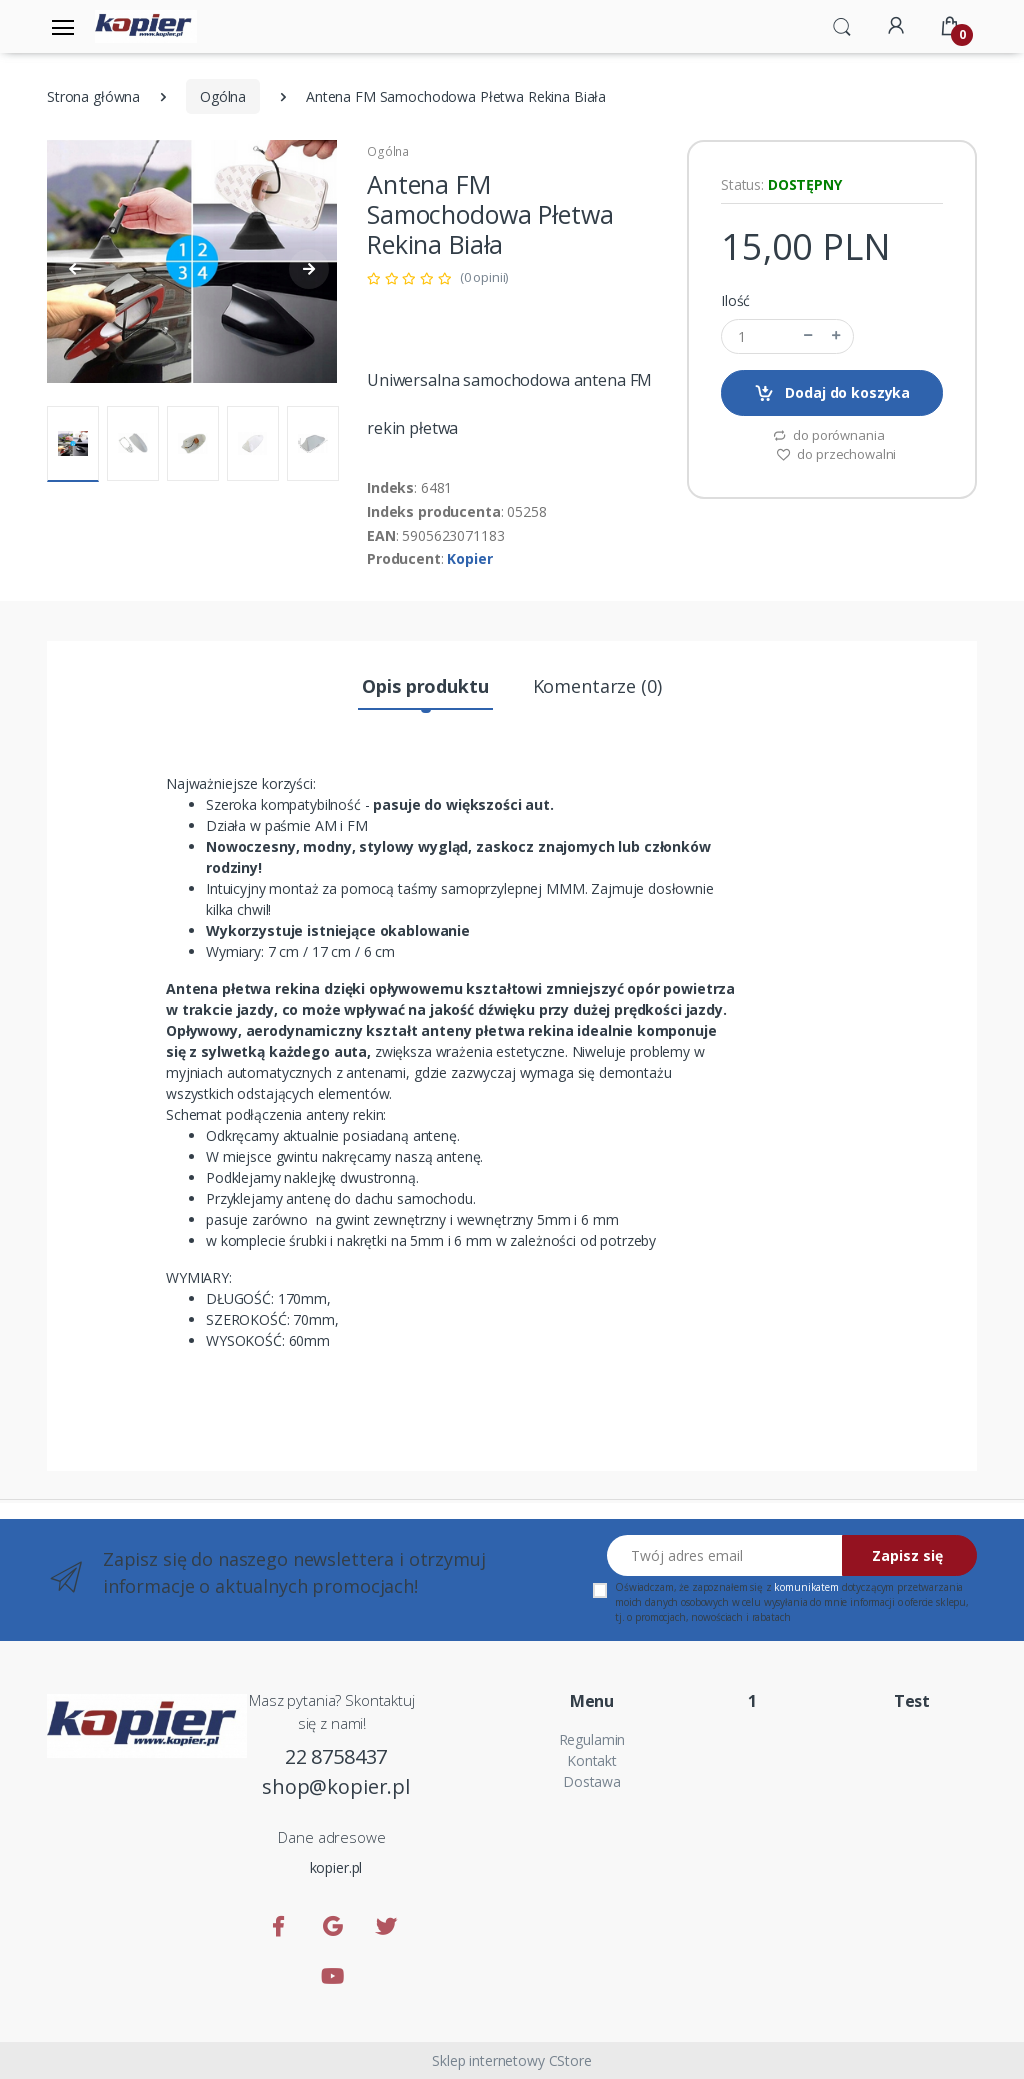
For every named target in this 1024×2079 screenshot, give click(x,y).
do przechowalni (836, 454)
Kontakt (592, 1760)
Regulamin (592, 1739)
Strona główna (93, 96)
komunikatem (806, 1587)
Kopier (469, 558)
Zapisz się (907, 1555)
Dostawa (592, 1781)
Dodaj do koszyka (832, 393)
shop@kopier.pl (336, 1786)
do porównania (828, 435)
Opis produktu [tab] (425, 686)
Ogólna (223, 96)
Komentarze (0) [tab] (597, 686)
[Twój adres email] (725, 1555)
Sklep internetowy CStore (512, 2060)
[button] (842, 25)
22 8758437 (336, 1756)
